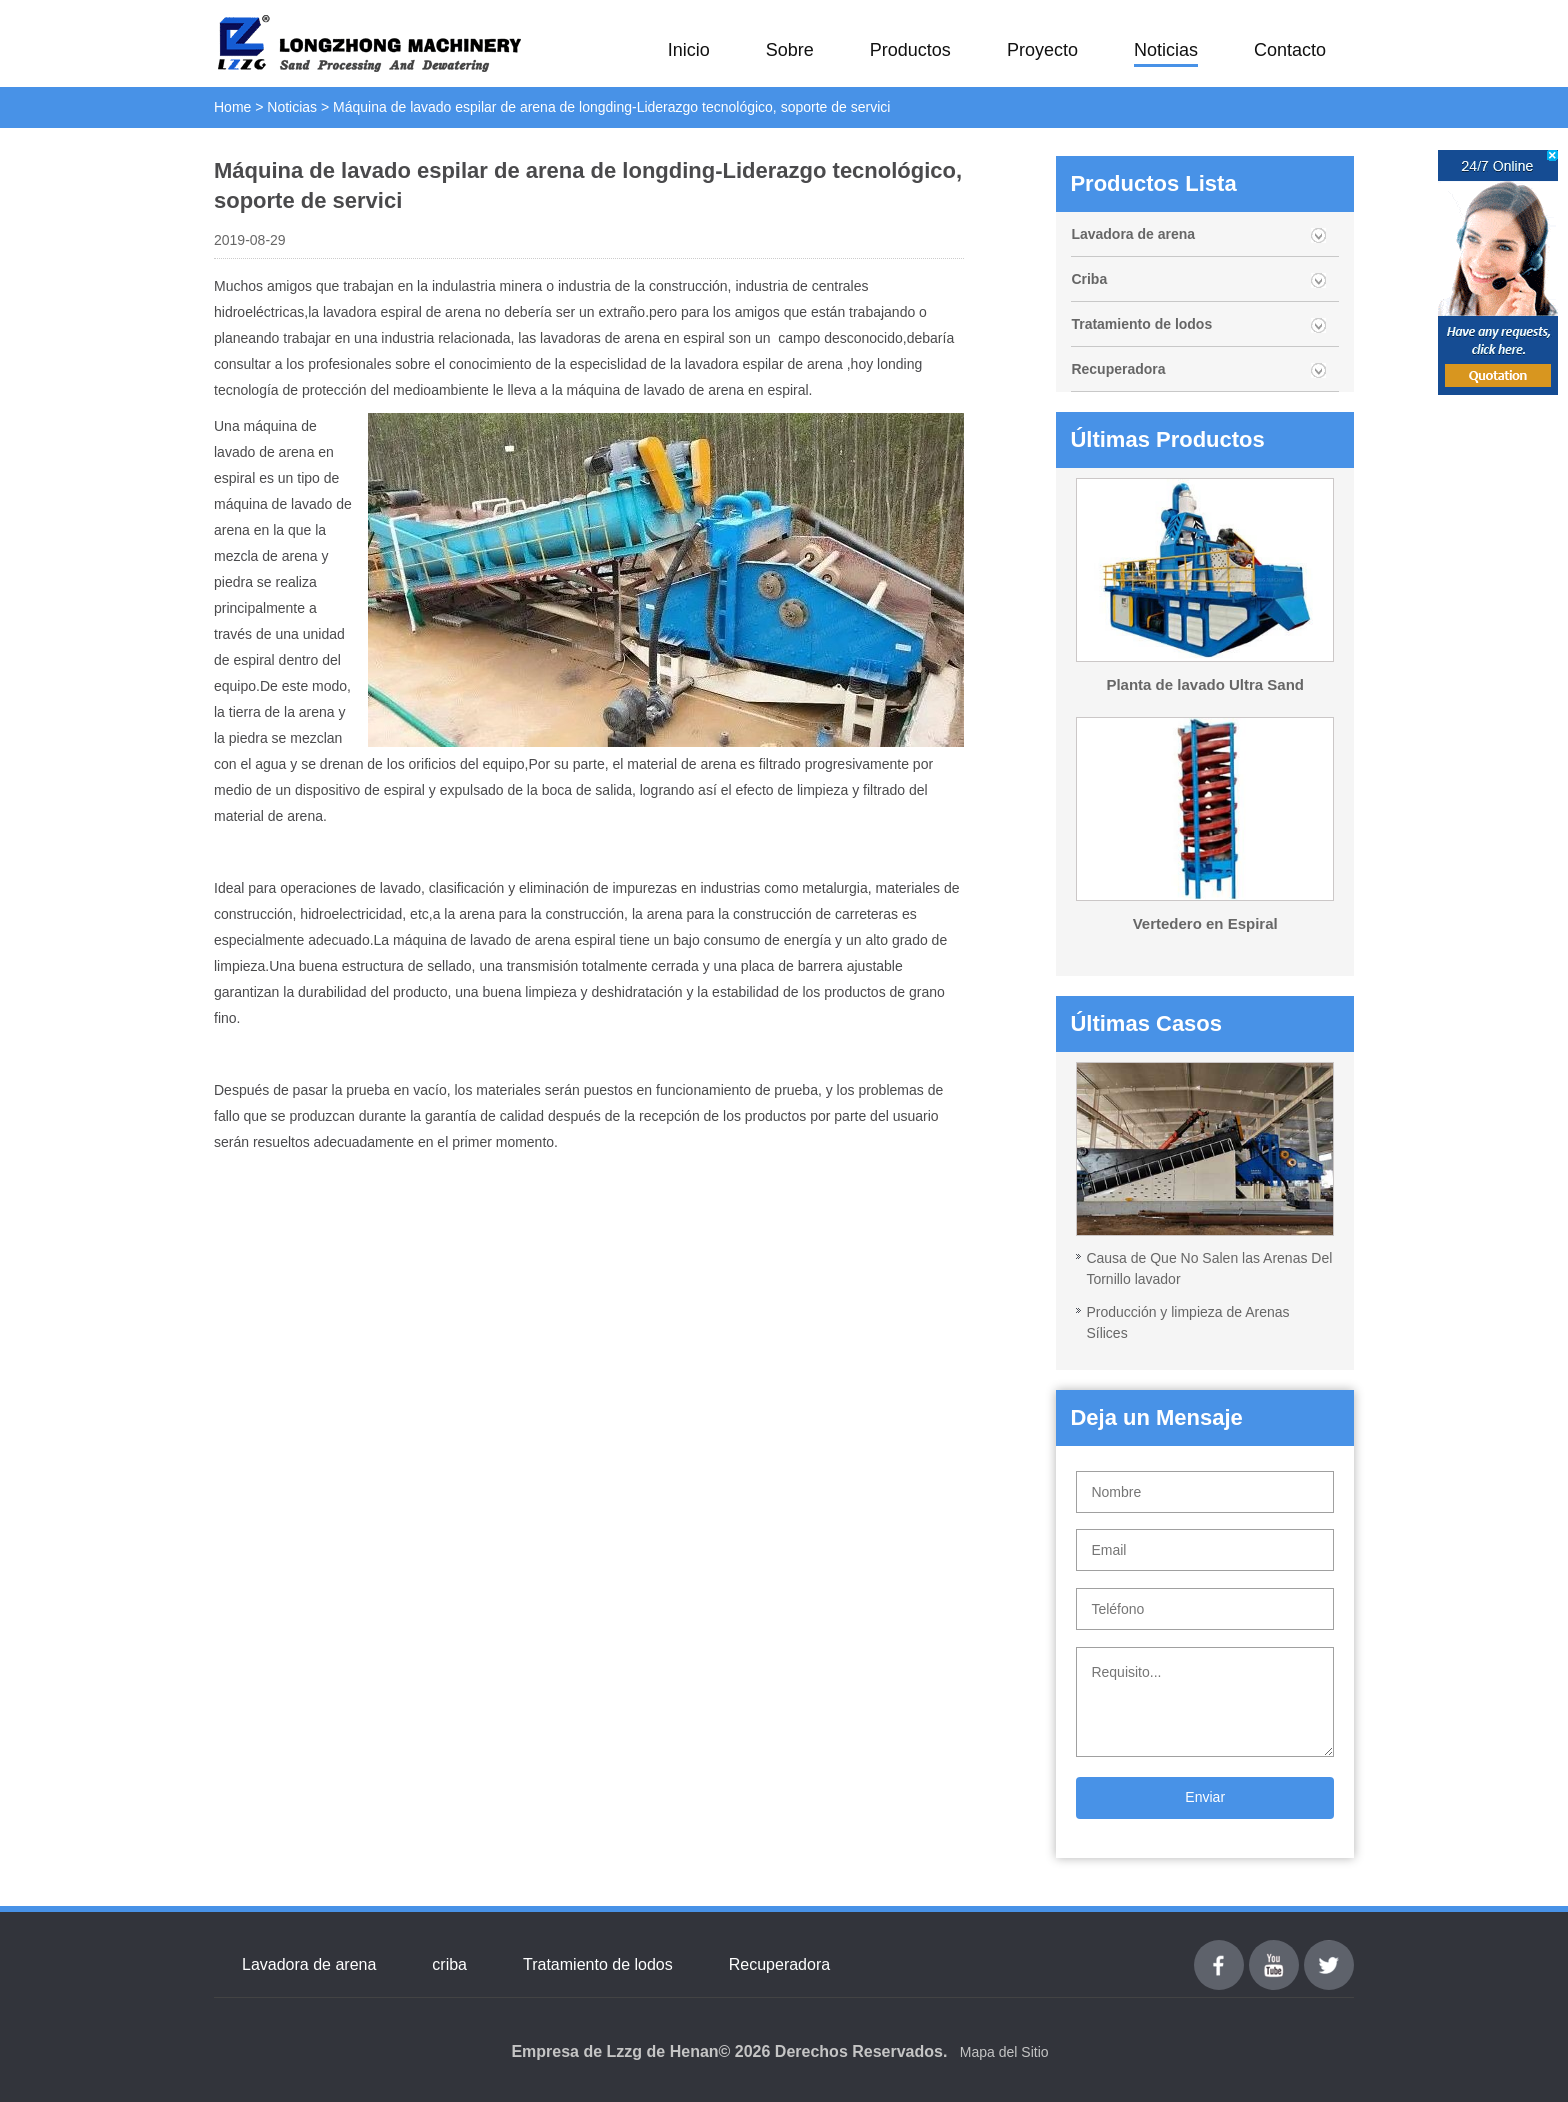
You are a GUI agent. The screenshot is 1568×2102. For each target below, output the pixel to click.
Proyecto (1042, 50)
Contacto (1290, 50)
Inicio (689, 50)
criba (449, 1964)
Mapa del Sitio (1004, 2052)
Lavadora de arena (1133, 234)
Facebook (1219, 1951)
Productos (910, 50)
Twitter (1328, 1951)
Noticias (1166, 50)
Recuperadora (1118, 369)
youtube (1274, 1951)
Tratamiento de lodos (1141, 324)
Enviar (1205, 1797)
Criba (1089, 279)
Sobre (790, 50)
